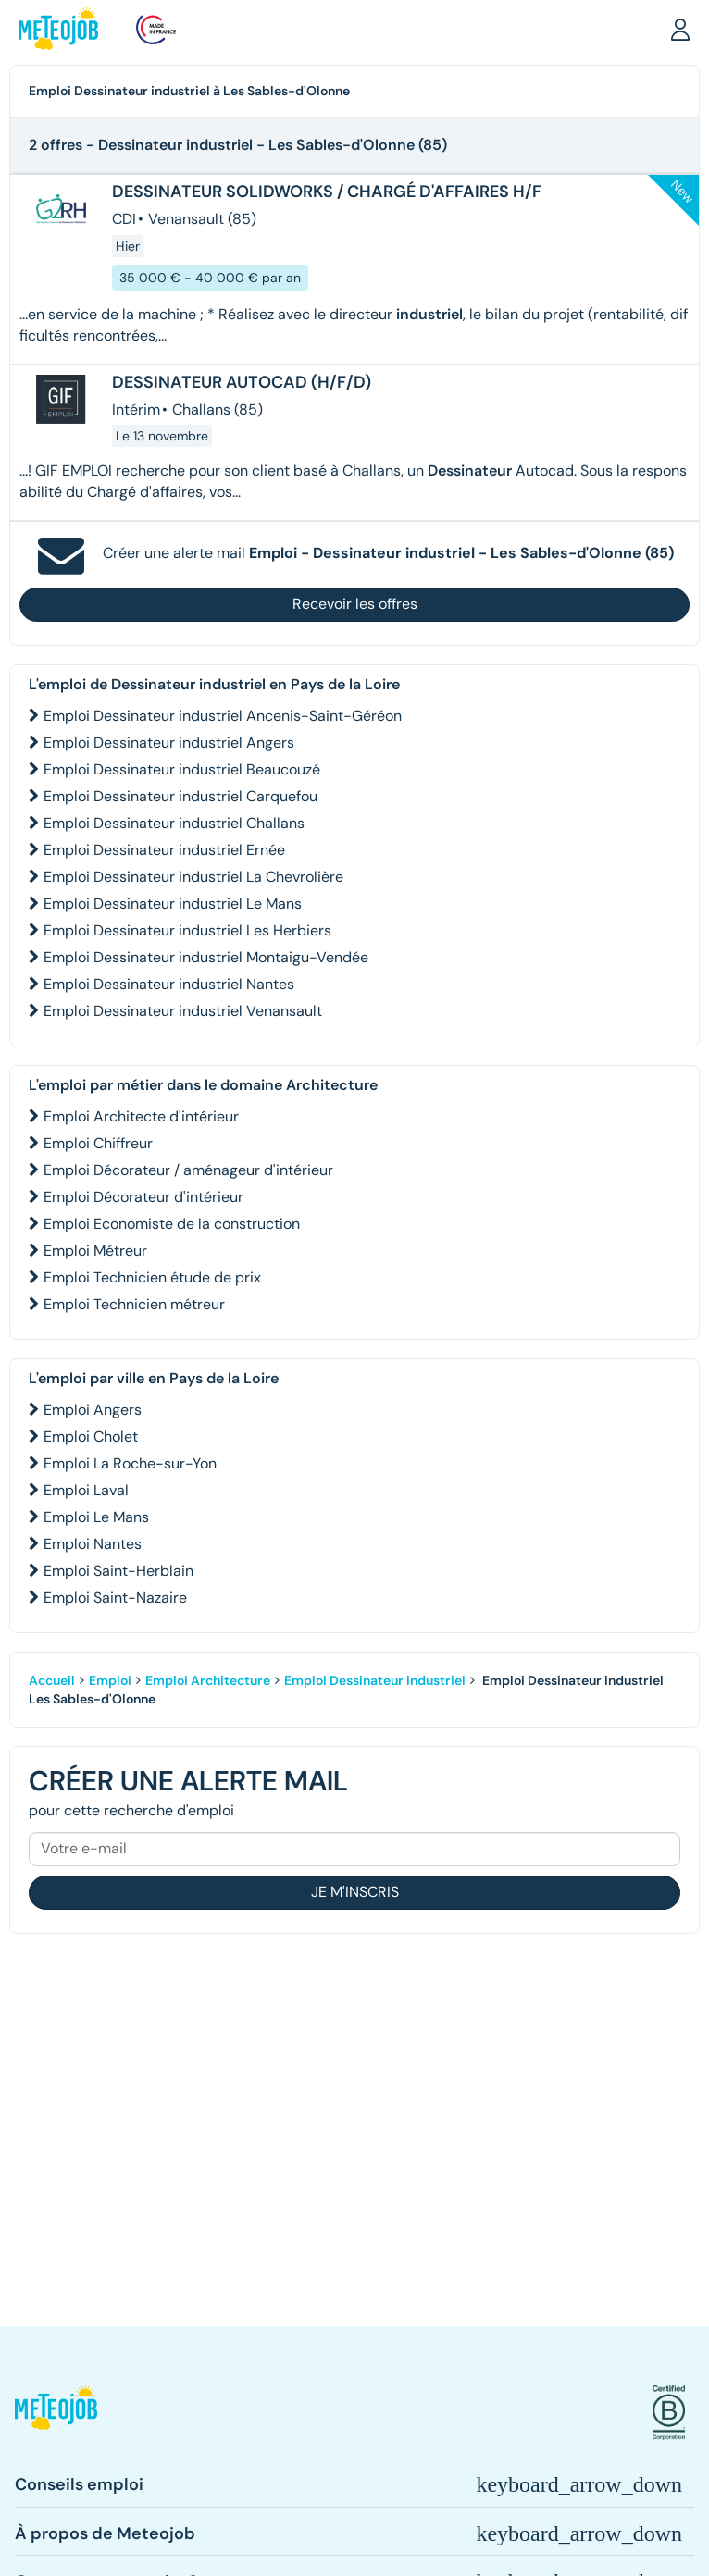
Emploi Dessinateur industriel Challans (174, 823)
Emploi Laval (86, 1490)
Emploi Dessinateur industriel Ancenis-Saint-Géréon (223, 715)
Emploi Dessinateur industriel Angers (169, 742)
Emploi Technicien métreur (134, 1304)
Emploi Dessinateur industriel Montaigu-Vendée (206, 957)
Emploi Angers (93, 1409)
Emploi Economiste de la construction (172, 1223)
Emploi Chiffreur (98, 1143)
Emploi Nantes (93, 1544)
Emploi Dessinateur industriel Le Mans (173, 903)
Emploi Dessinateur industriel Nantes (169, 984)
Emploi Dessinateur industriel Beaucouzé (182, 769)
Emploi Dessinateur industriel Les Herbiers (187, 930)
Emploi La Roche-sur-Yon (130, 1463)
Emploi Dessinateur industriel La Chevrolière (193, 876)
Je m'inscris (355, 1891)
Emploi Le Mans (96, 1517)
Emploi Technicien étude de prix (152, 1277)
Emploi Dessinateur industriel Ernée (164, 850)
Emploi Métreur (95, 1250)
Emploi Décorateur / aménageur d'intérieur (188, 1170)
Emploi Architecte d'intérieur (141, 1116)
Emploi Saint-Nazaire (115, 1597)
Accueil (52, 1680)
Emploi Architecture (207, 1680)
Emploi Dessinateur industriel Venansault (183, 1011)
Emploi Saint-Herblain (118, 1570)
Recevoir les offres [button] (354, 603)
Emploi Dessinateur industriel (375, 1680)
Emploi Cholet (91, 1436)
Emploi (110, 1680)
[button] (680, 28)
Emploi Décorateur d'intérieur (143, 1197)
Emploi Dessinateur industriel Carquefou (180, 796)
